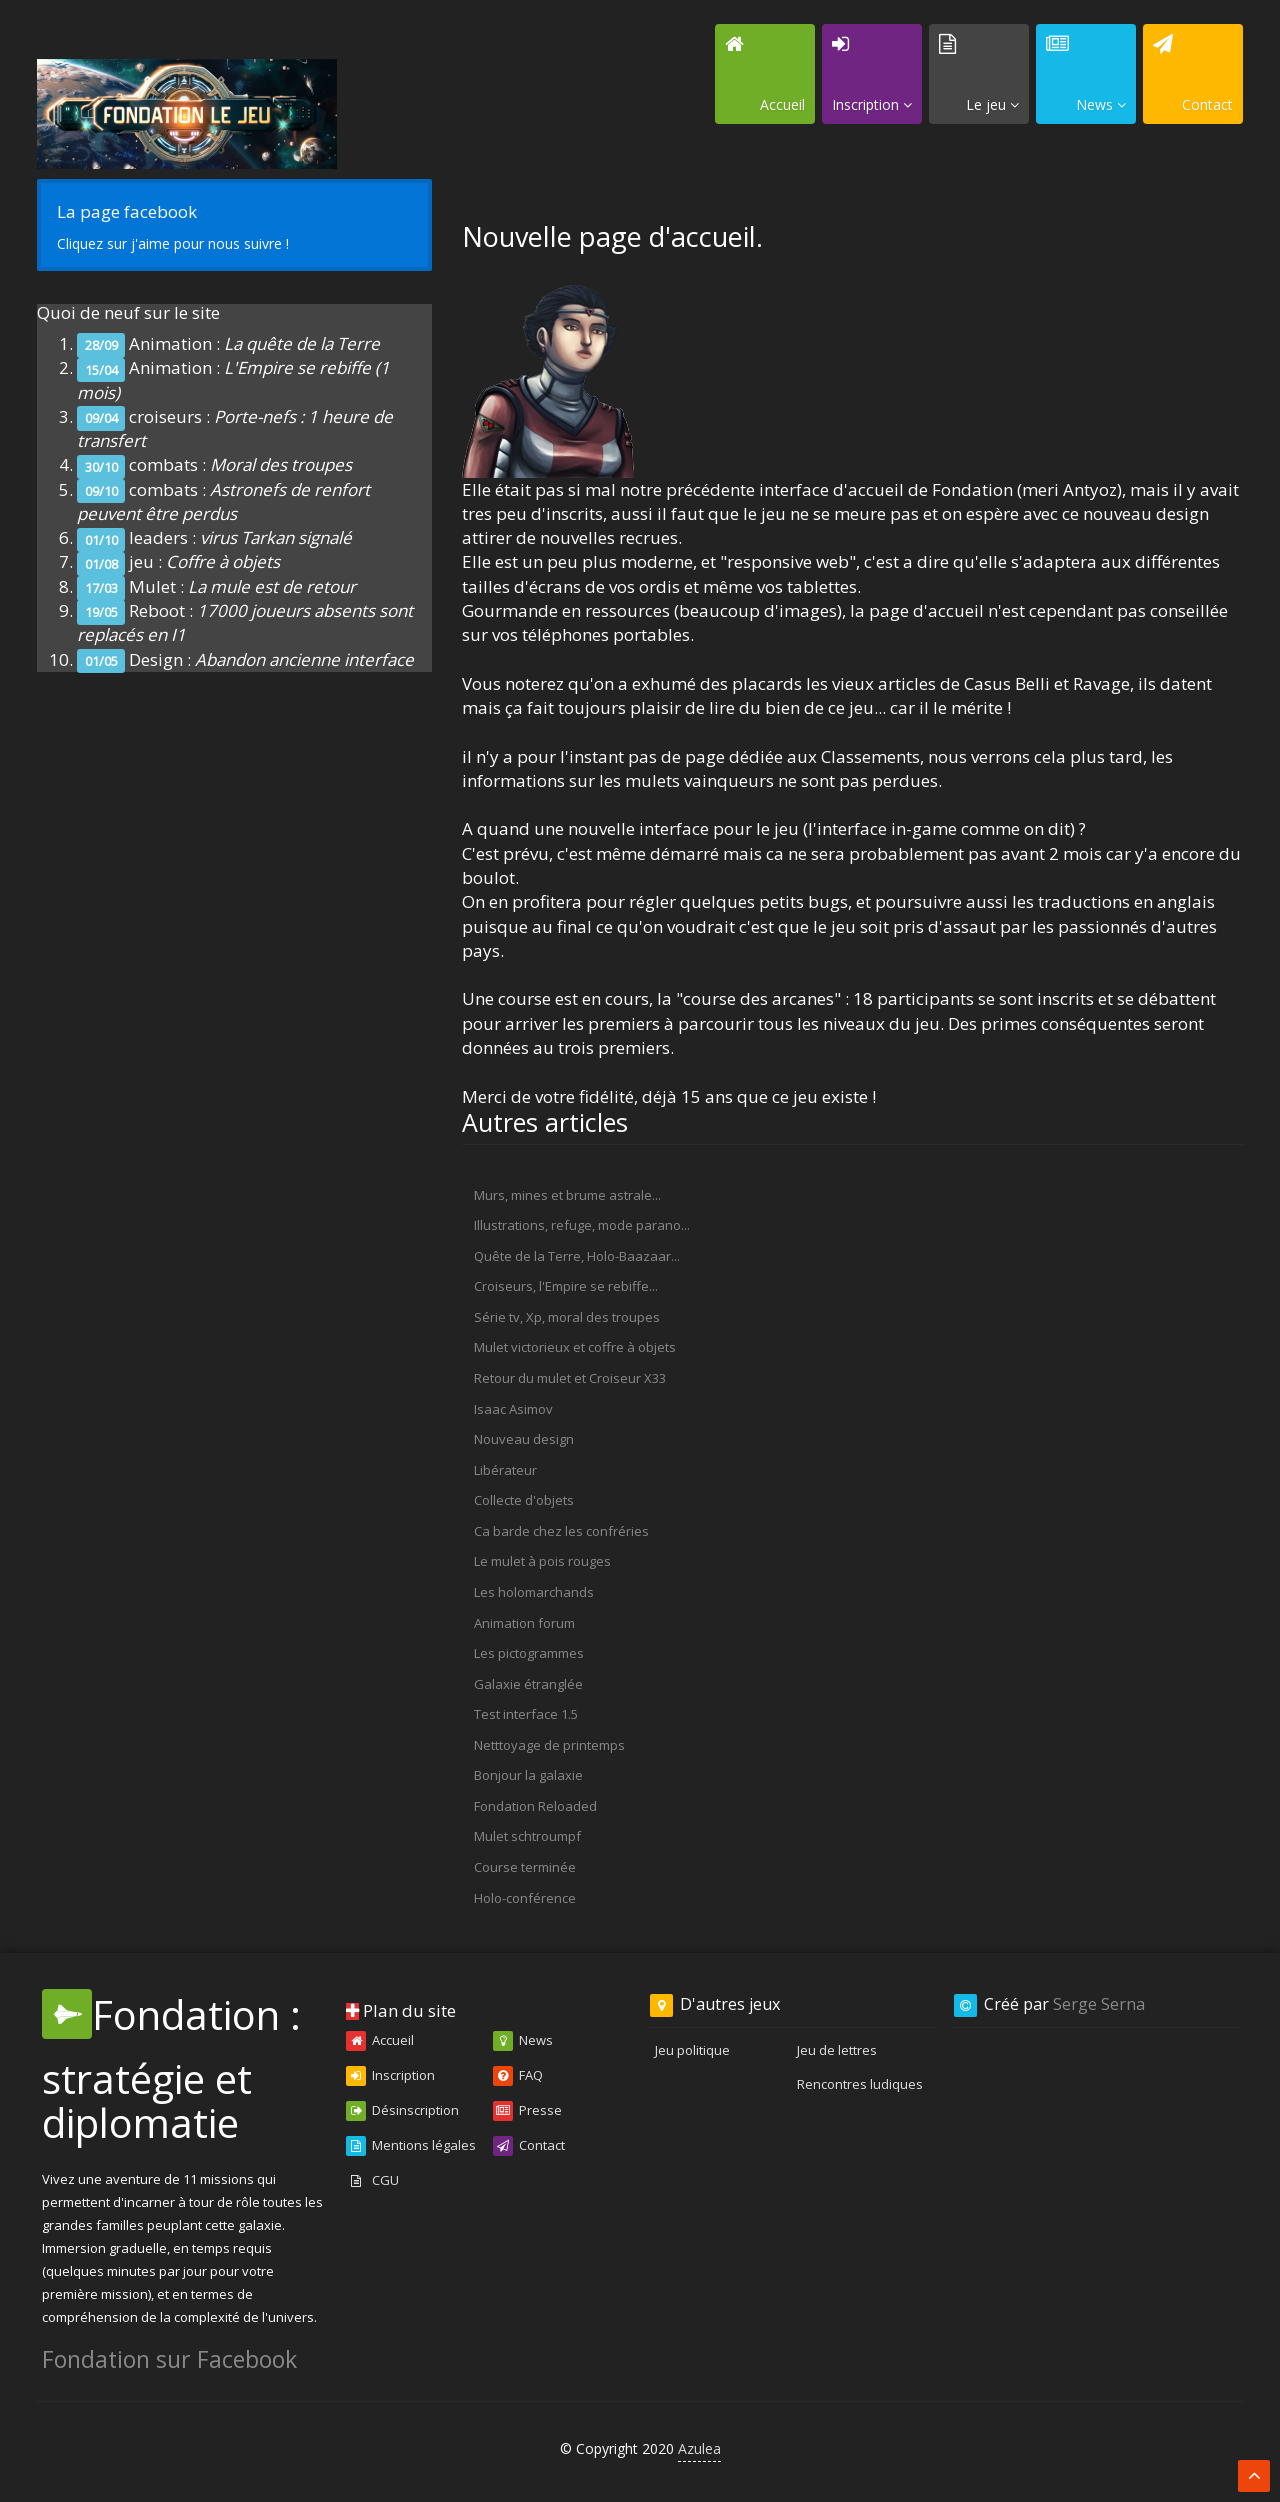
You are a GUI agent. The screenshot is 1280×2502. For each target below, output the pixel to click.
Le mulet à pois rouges (542, 1561)
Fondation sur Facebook (169, 2359)
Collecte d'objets (524, 1500)
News (523, 2041)
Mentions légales (411, 2146)
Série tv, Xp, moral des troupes (567, 1317)
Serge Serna (1099, 2004)
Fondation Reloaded (535, 1806)
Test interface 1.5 (526, 1714)
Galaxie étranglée (528, 1684)
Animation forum (524, 1623)
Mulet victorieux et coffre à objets (575, 1347)
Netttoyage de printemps (549, 1745)
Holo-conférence (525, 1898)
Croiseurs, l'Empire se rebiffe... (566, 1286)
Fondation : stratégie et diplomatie (171, 2068)
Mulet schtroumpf (527, 1836)
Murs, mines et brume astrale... (567, 1195)
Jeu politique (692, 2050)
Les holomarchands (534, 1592)
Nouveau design (524, 1439)
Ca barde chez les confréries (561, 1531)
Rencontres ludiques (860, 2084)
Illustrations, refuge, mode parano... (582, 1225)
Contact (529, 2146)
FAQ (518, 2076)
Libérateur (505, 1470)
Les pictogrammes (529, 1653)
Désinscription (402, 2111)
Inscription (390, 2076)
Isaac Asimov (513, 1409)
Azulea (699, 2448)
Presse (527, 2111)
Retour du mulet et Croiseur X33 (570, 1378)
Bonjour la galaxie (528, 1775)
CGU (372, 2181)
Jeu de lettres (837, 2050)
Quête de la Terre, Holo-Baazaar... (577, 1256)
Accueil (380, 2041)
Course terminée (525, 1867)
